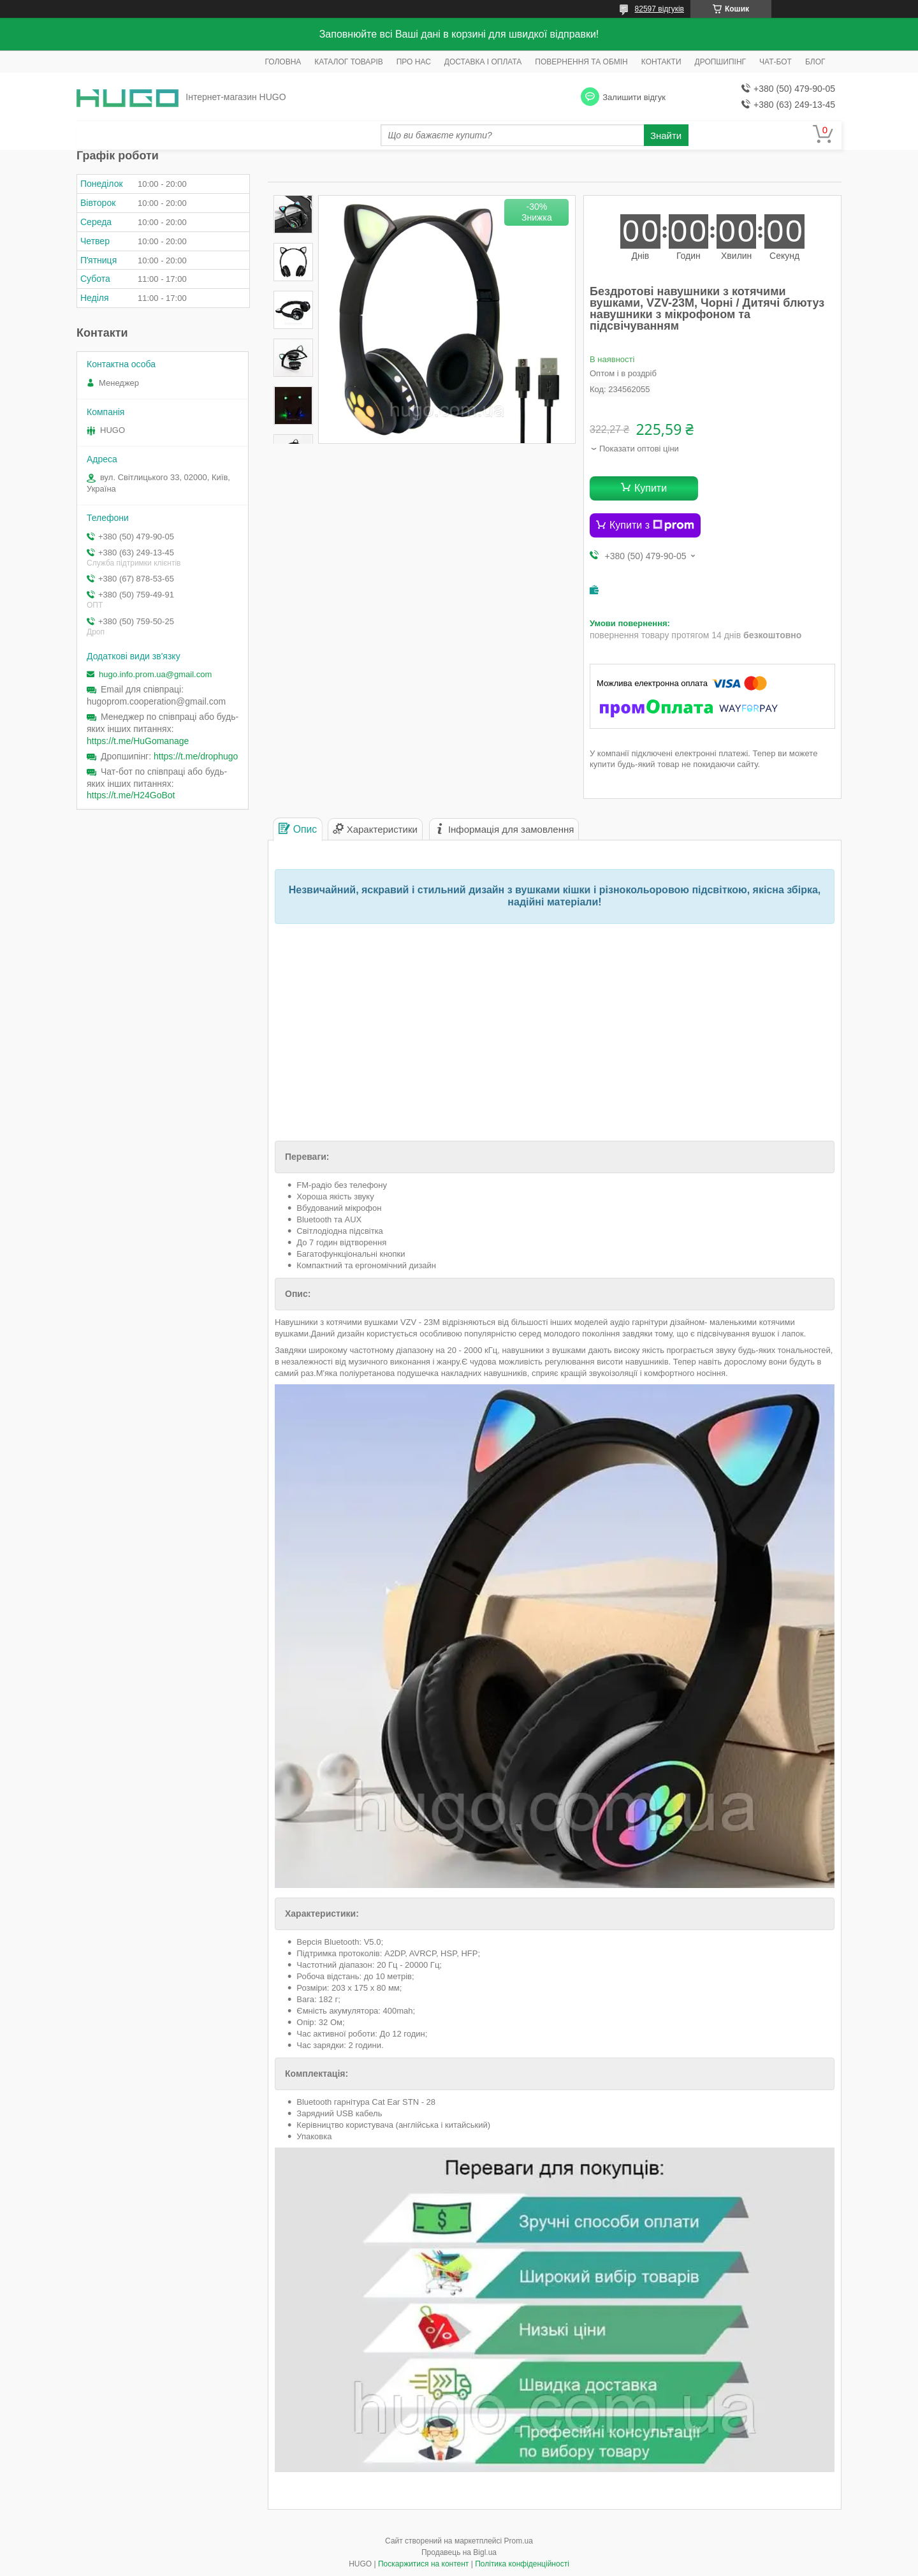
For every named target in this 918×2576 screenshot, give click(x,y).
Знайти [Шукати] (665, 135)
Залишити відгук (634, 97)
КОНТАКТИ (661, 61)
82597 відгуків (659, 8)
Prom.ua (518, 2540)
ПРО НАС (414, 61)
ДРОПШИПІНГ (721, 61)
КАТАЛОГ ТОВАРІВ (348, 61)
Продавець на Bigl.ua (459, 2552)
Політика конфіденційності (522, 2563)
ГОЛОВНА (283, 61)
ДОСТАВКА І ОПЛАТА (483, 61)
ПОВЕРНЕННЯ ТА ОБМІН (581, 61)
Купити (650, 488)
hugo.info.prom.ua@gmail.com (155, 674)
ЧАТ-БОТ (775, 61)
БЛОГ (815, 61)
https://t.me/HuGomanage (138, 741)
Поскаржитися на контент (423, 2563)
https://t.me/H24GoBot (131, 795)
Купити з (651, 525)
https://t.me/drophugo (196, 756)
